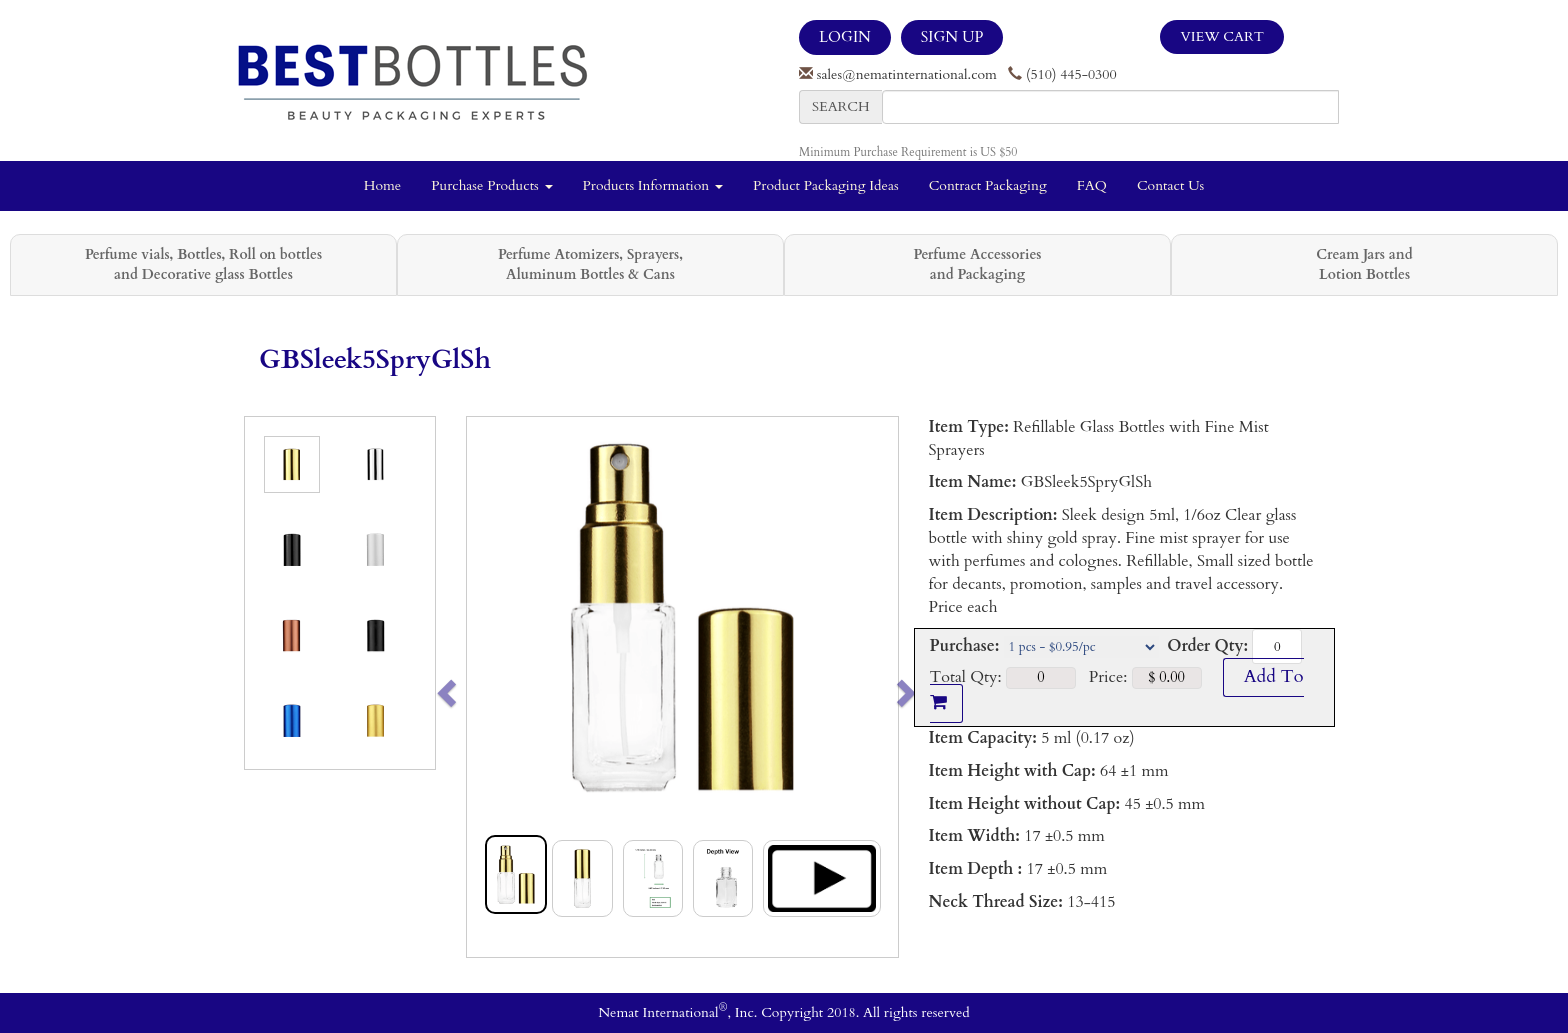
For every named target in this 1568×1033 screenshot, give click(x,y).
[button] (488, 687)
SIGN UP (952, 37)
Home (382, 185)
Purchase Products (491, 185)
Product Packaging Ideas (826, 185)
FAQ (1092, 185)
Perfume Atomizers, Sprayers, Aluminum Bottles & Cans (590, 264)
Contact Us (1170, 185)
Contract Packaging (988, 185)
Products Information (653, 185)
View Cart (1222, 36)
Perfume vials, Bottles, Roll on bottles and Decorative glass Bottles (203, 264)
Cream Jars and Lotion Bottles (1364, 264)
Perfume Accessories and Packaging (977, 264)
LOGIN (845, 37)
